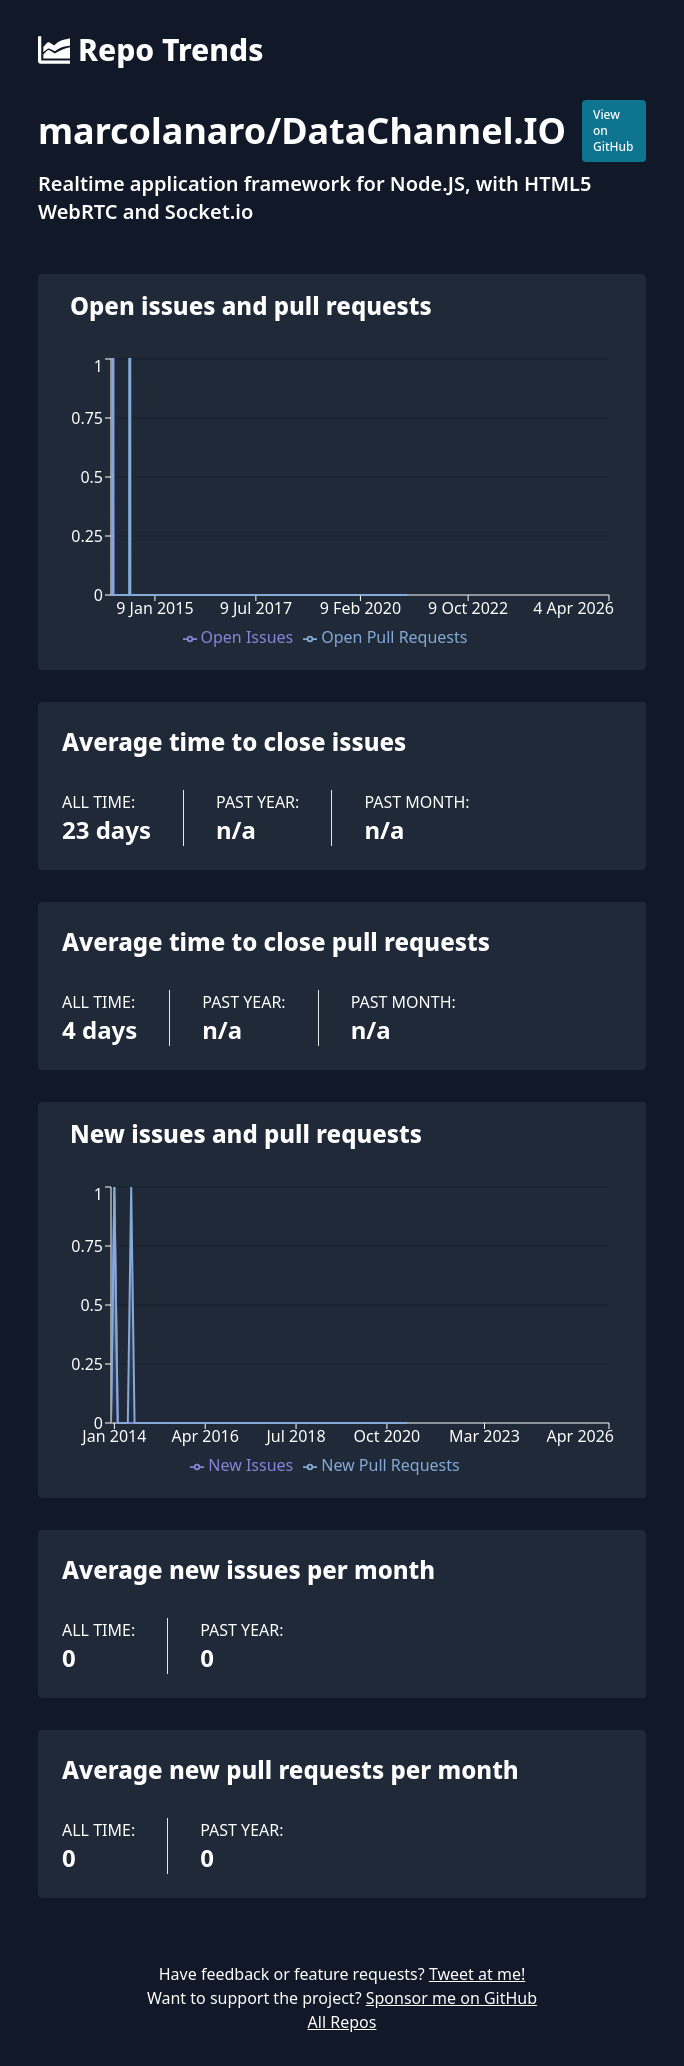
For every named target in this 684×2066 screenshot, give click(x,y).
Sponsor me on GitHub (451, 1998)
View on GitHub (613, 130)
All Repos (342, 2022)
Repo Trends (150, 50)
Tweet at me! (477, 1974)
